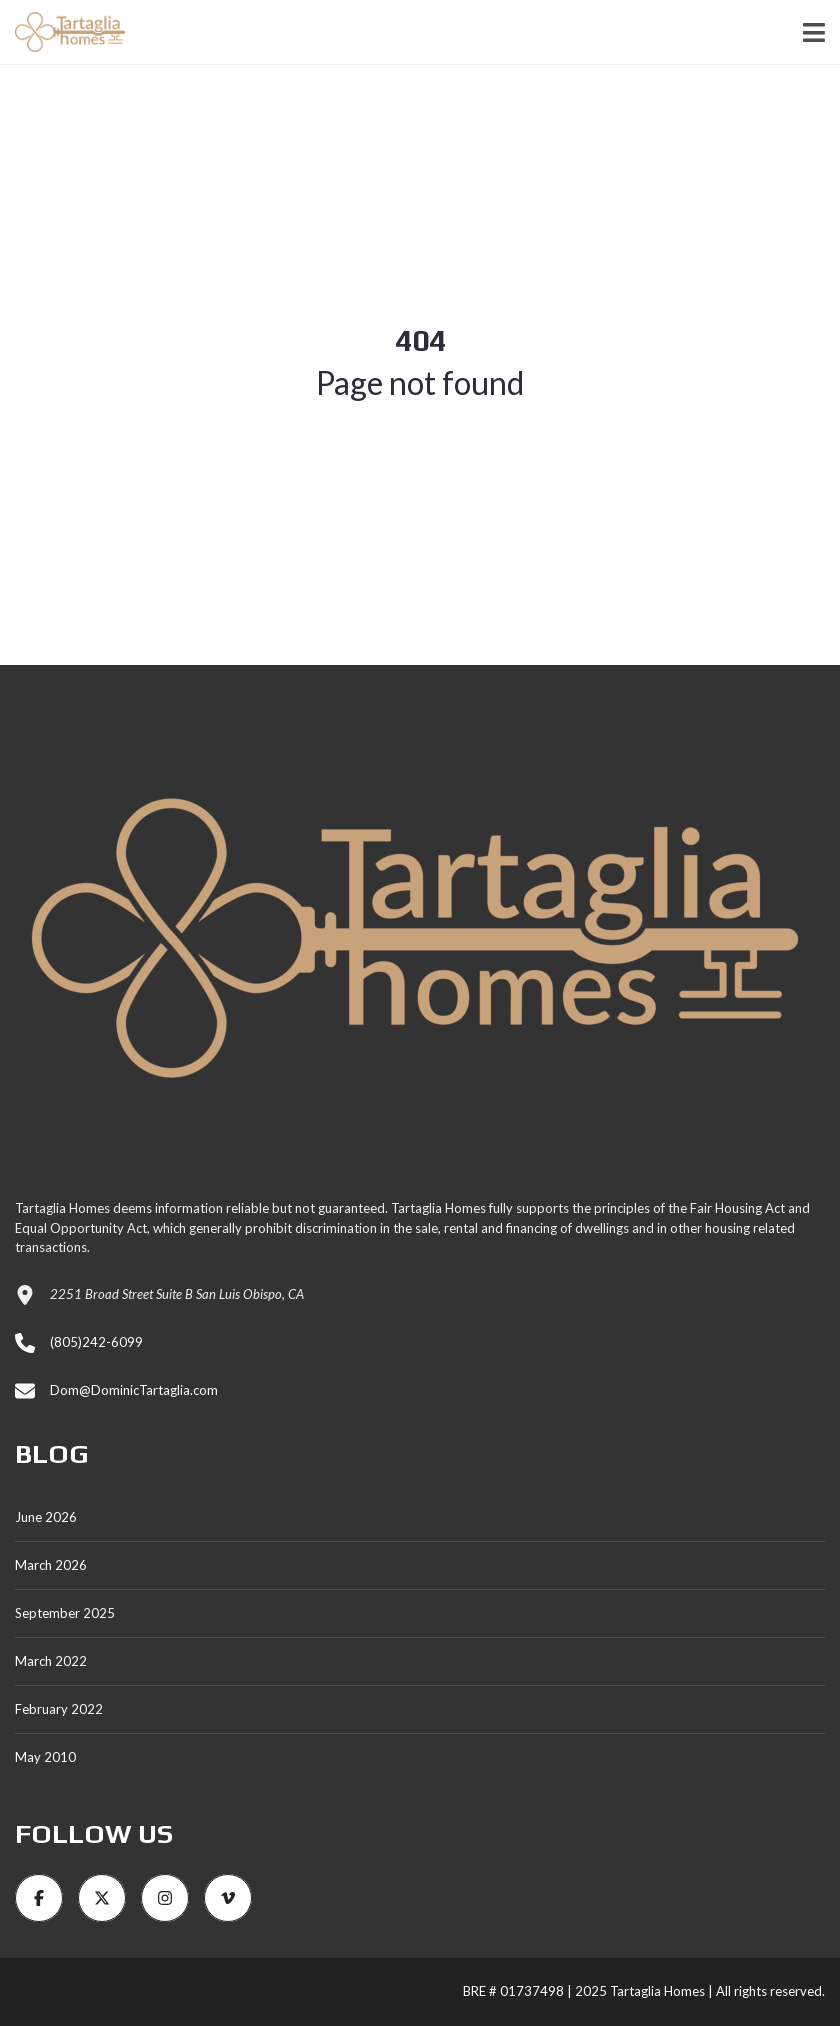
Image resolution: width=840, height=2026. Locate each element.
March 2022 (51, 1661)
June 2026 (46, 1517)
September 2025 (65, 1613)
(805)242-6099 (96, 1342)
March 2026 (51, 1565)
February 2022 (59, 1709)
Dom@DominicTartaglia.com (134, 1390)
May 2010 (45, 1757)
